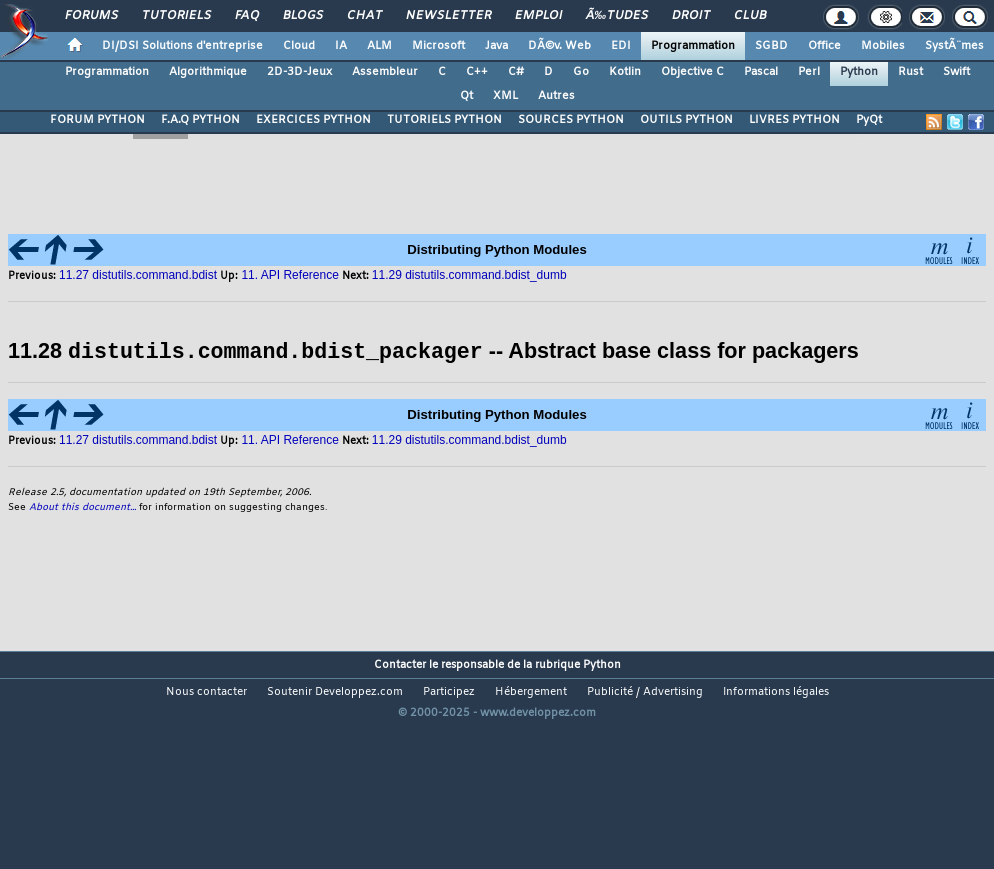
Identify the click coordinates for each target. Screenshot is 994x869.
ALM (379, 46)
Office (824, 46)
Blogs (303, 16)
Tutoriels (176, 16)
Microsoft (438, 46)
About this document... (82, 506)
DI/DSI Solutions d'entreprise (182, 46)
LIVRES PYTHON (794, 120)
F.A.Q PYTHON (200, 120)
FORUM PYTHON (97, 120)
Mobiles (883, 46)
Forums (91, 16)
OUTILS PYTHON (686, 120)
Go (581, 72)
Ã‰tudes (617, 16)
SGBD (771, 46)
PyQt (869, 120)
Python (859, 72)
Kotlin (625, 72)
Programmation (693, 46)
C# (516, 72)
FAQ (247, 16)
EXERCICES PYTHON (313, 120)
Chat (364, 16)
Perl (809, 72)
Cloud (299, 46)
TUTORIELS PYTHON (444, 120)
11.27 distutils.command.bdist (139, 439)
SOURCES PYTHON (571, 120)
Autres (556, 96)
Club (750, 16)
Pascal (761, 72)
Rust (910, 72)
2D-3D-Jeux (299, 72)
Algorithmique (208, 72)
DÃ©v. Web (559, 46)
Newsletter (448, 16)
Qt (466, 96)
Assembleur (385, 72)
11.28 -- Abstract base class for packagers (433, 351)
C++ (477, 72)
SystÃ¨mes (954, 46)
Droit (691, 16)
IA (341, 46)
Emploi (538, 16)
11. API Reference (289, 439)
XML (505, 96)
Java (496, 46)
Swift (956, 72)
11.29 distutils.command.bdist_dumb (469, 439)
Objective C (692, 72)
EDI (621, 46)
